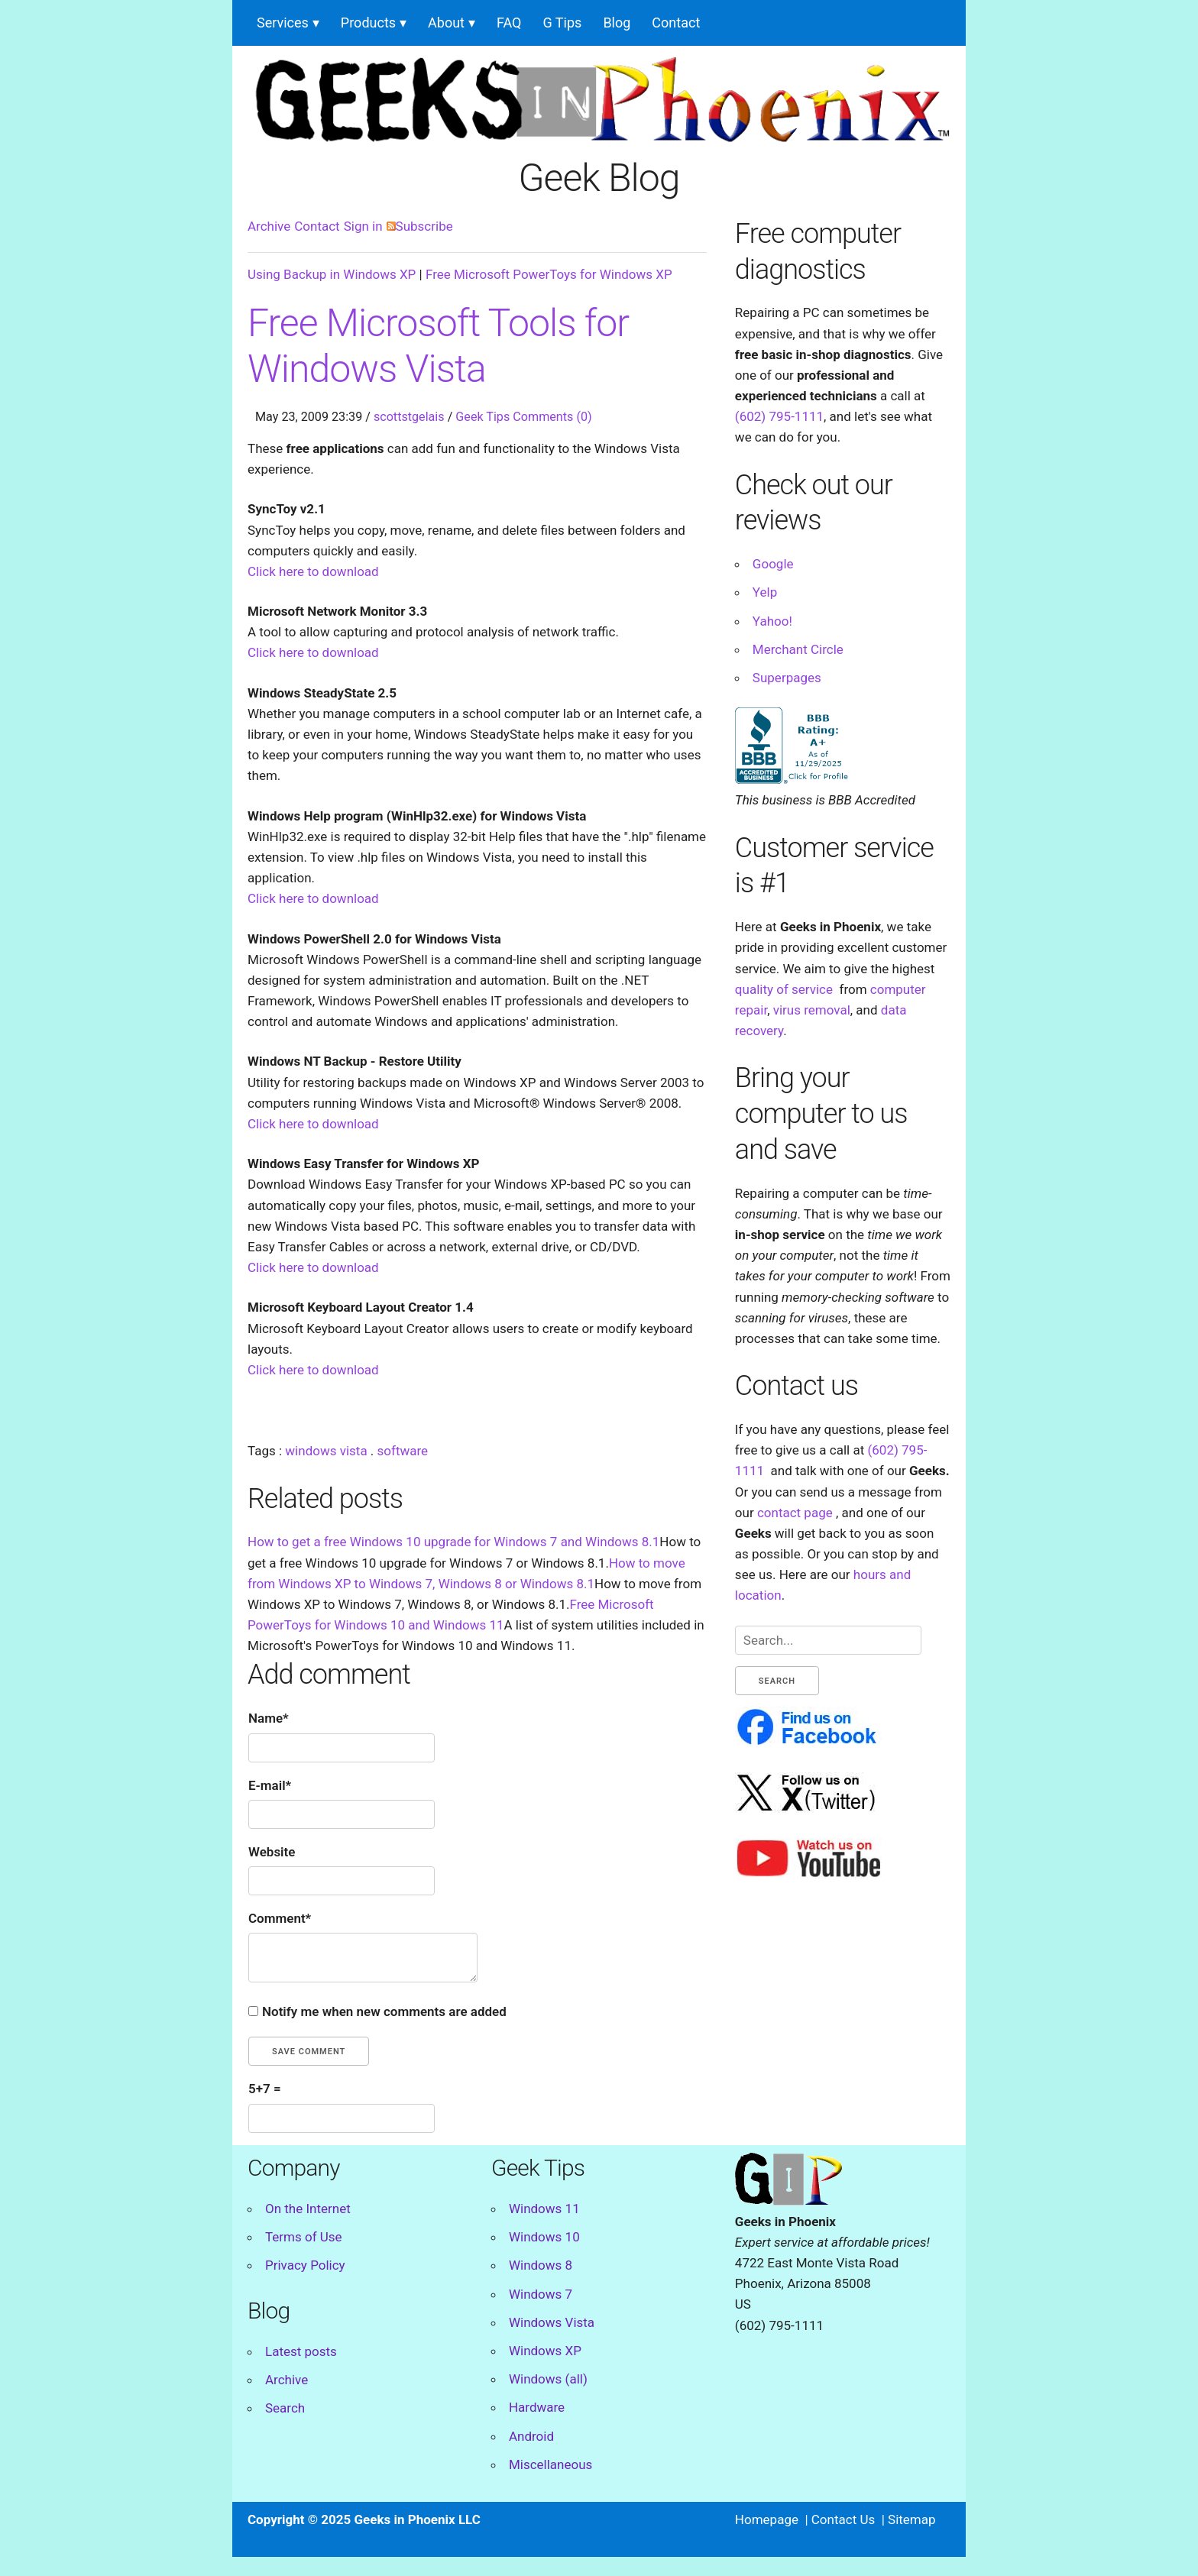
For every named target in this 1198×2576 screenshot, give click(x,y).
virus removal (811, 1010)
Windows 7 (540, 2294)
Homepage (766, 2519)
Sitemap (912, 2519)
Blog (616, 23)
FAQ (509, 23)
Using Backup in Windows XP (332, 274)
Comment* (279, 1918)
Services (283, 23)
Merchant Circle (798, 649)
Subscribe (420, 226)
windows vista (326, 1450)
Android (531, 2436)
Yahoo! (772, 621)
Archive (269, 226)
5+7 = (264, 2088)
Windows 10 (544, 2236)
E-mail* (269, 1785)
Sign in (363, 226)
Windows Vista (551, 2322)
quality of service (784, 989)
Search (285, 2408)
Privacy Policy (305, 2265)
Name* (268, 1718)
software (403, 1450)
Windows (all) (548, 2379)
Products (368, 23)
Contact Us (843, 2519)
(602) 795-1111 (779, 416)
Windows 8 (540, 2265)
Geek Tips (482, 416)
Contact (676, 23)
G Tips (562, 23)
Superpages (787, 677)
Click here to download (313, 571)
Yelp (765, 592)
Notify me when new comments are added (384, 2011)
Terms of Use (303, 2236)
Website (271, 1851)
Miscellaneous (550, 2464)
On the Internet (308, 2208)
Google (773, 563)
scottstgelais (409, 416)
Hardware (537, 2407)
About (446, 23)
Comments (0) (552, 416)
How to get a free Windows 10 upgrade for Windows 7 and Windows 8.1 (453, 1541)
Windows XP (545, 2350)
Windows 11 (544, 2208)
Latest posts (301, 2351)
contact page (795, 1512)
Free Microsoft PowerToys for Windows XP (549, 274)
